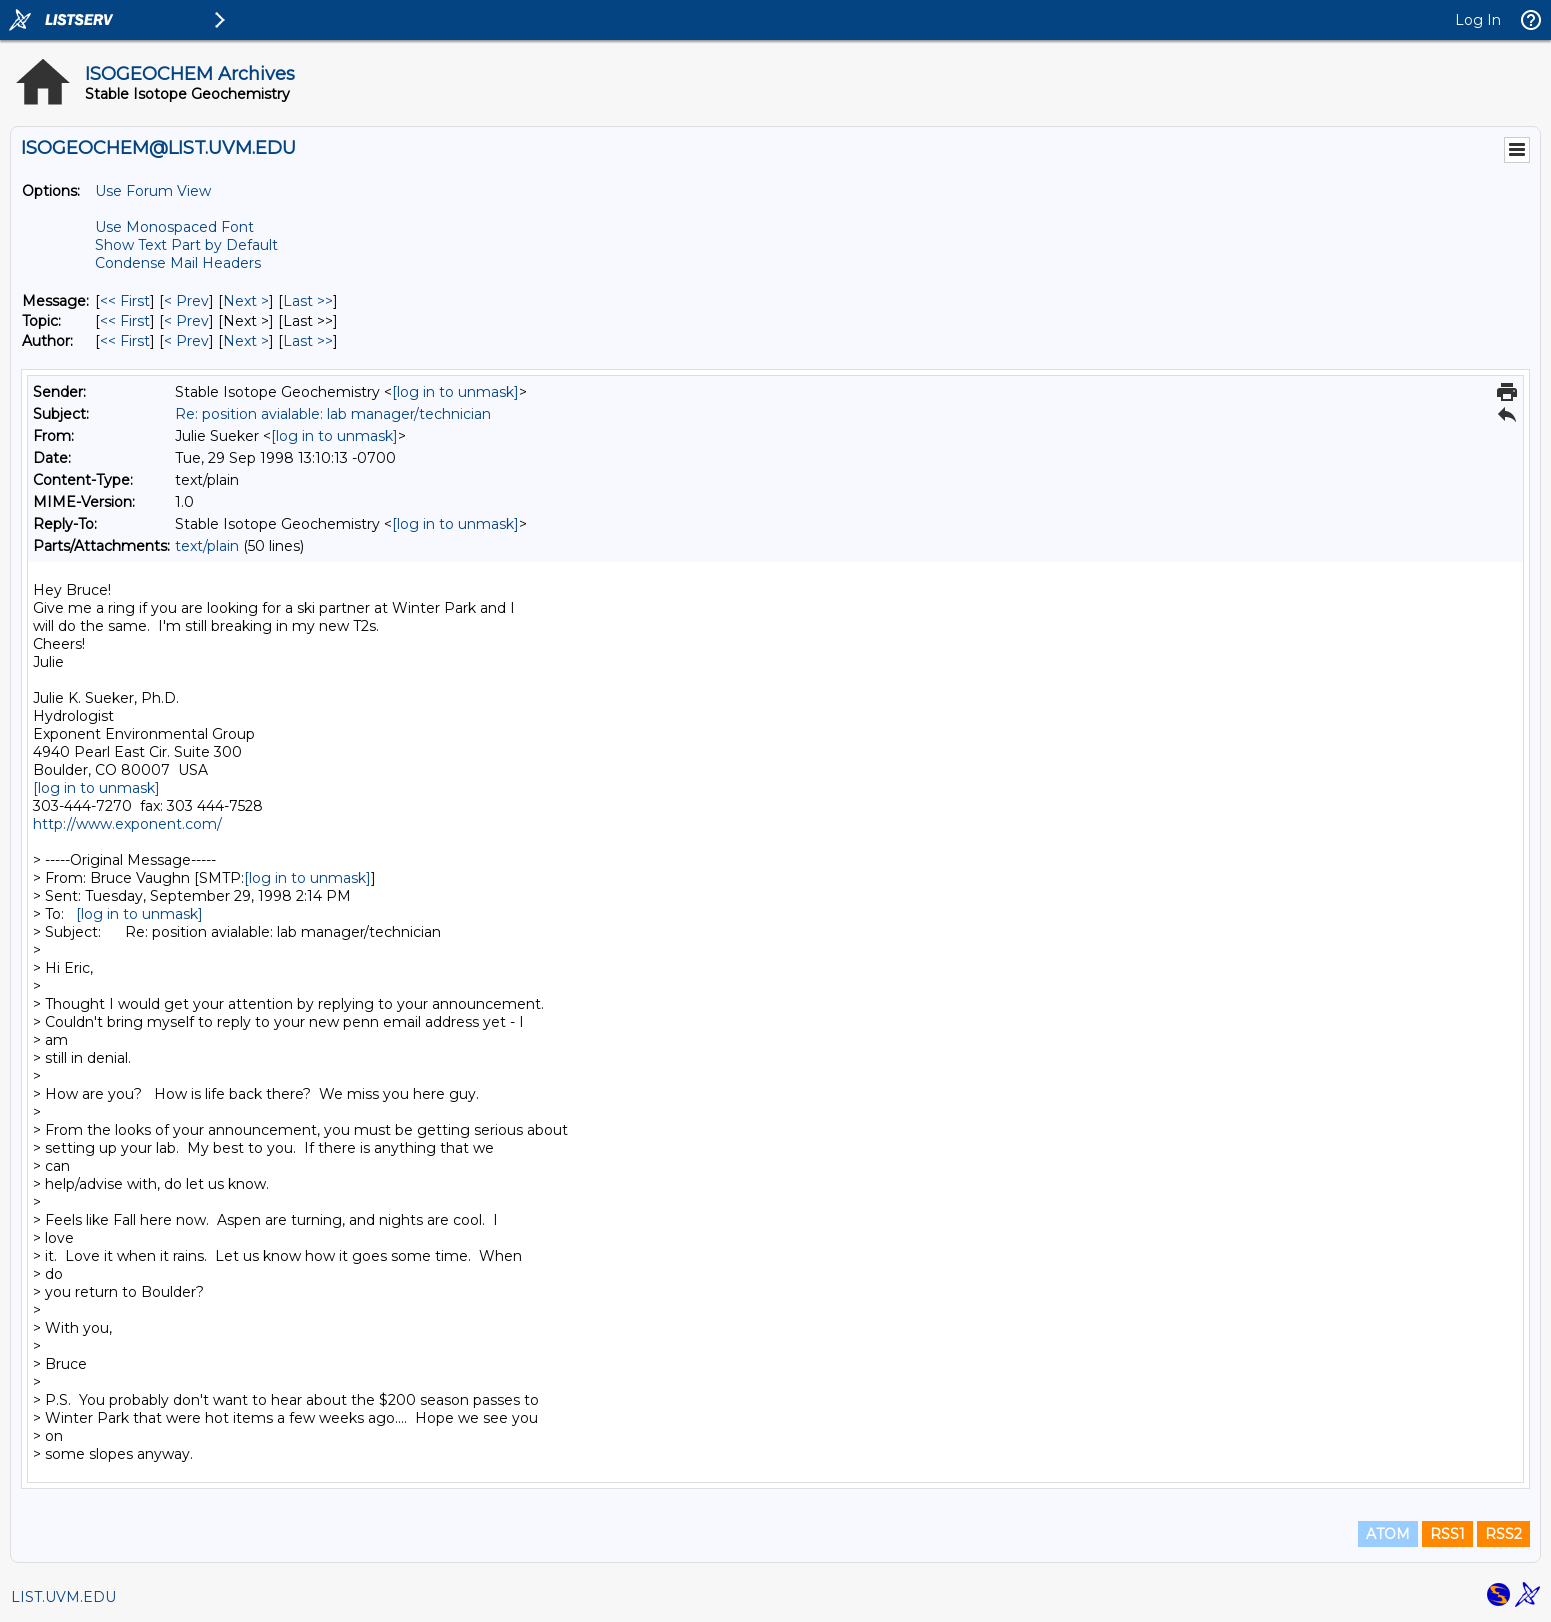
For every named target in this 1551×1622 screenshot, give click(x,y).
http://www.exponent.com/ (127, 824)
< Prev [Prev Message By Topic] (186, 321)
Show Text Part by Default (186, 245)
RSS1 (1447, 1534)
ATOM (1388, 1534)
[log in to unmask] (455, 392)
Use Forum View (153, 191)
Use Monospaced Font (174, 227)
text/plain (207, 546)
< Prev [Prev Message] (186, 301)
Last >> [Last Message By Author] (308, 341)
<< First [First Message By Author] (125, 341)
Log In (1478, 20)
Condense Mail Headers (178, 263)
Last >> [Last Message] (308, 301)
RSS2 (1503, 1534)
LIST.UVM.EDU (63, 1597)
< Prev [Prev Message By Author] (186, 341)
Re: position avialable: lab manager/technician (333, 414)
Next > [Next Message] (246, 301)
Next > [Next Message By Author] (246, 341)
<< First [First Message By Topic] (125, 321)
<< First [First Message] (125, 301)
